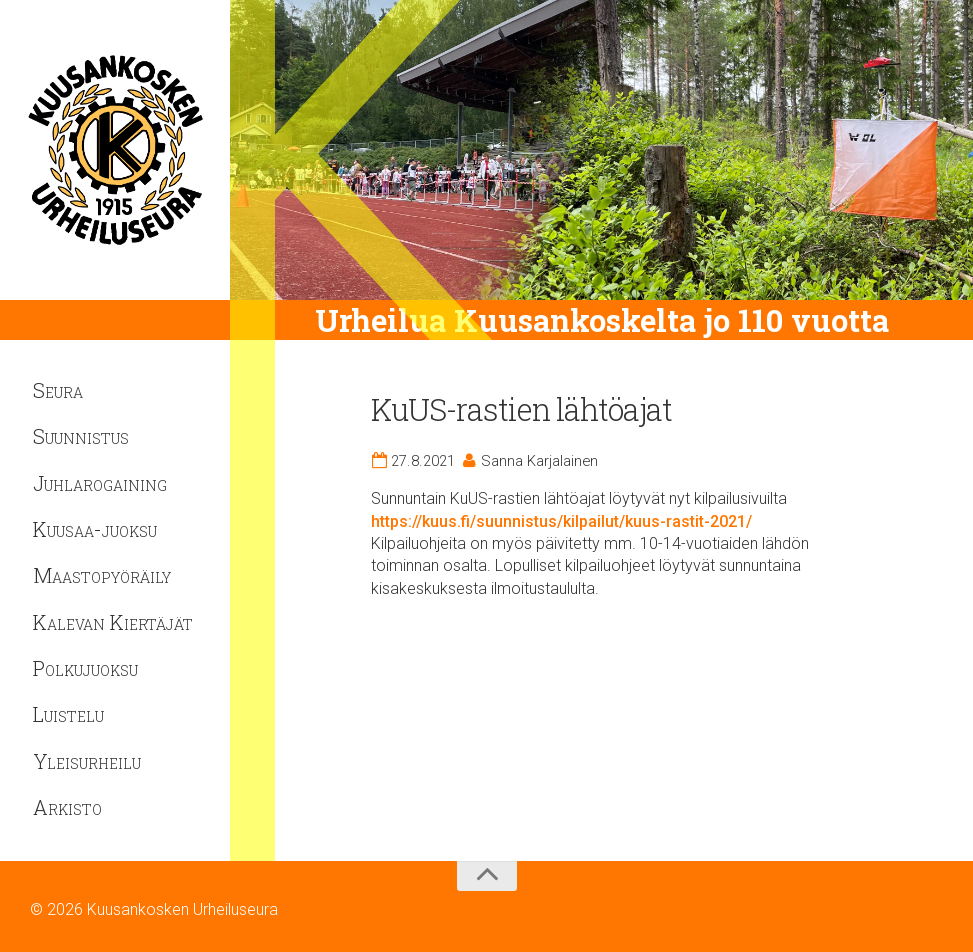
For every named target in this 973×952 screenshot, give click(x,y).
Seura (58, 390)
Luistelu (68, 714)
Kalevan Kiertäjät (113, 622)
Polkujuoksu (85, 668)
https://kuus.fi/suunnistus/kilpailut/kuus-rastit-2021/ (561, 521)
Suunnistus (81, 436)
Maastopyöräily (102, 575)
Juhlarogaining (100, 483)
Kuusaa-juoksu (95, 529)
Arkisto (67, 807)
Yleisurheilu (87, 761)
